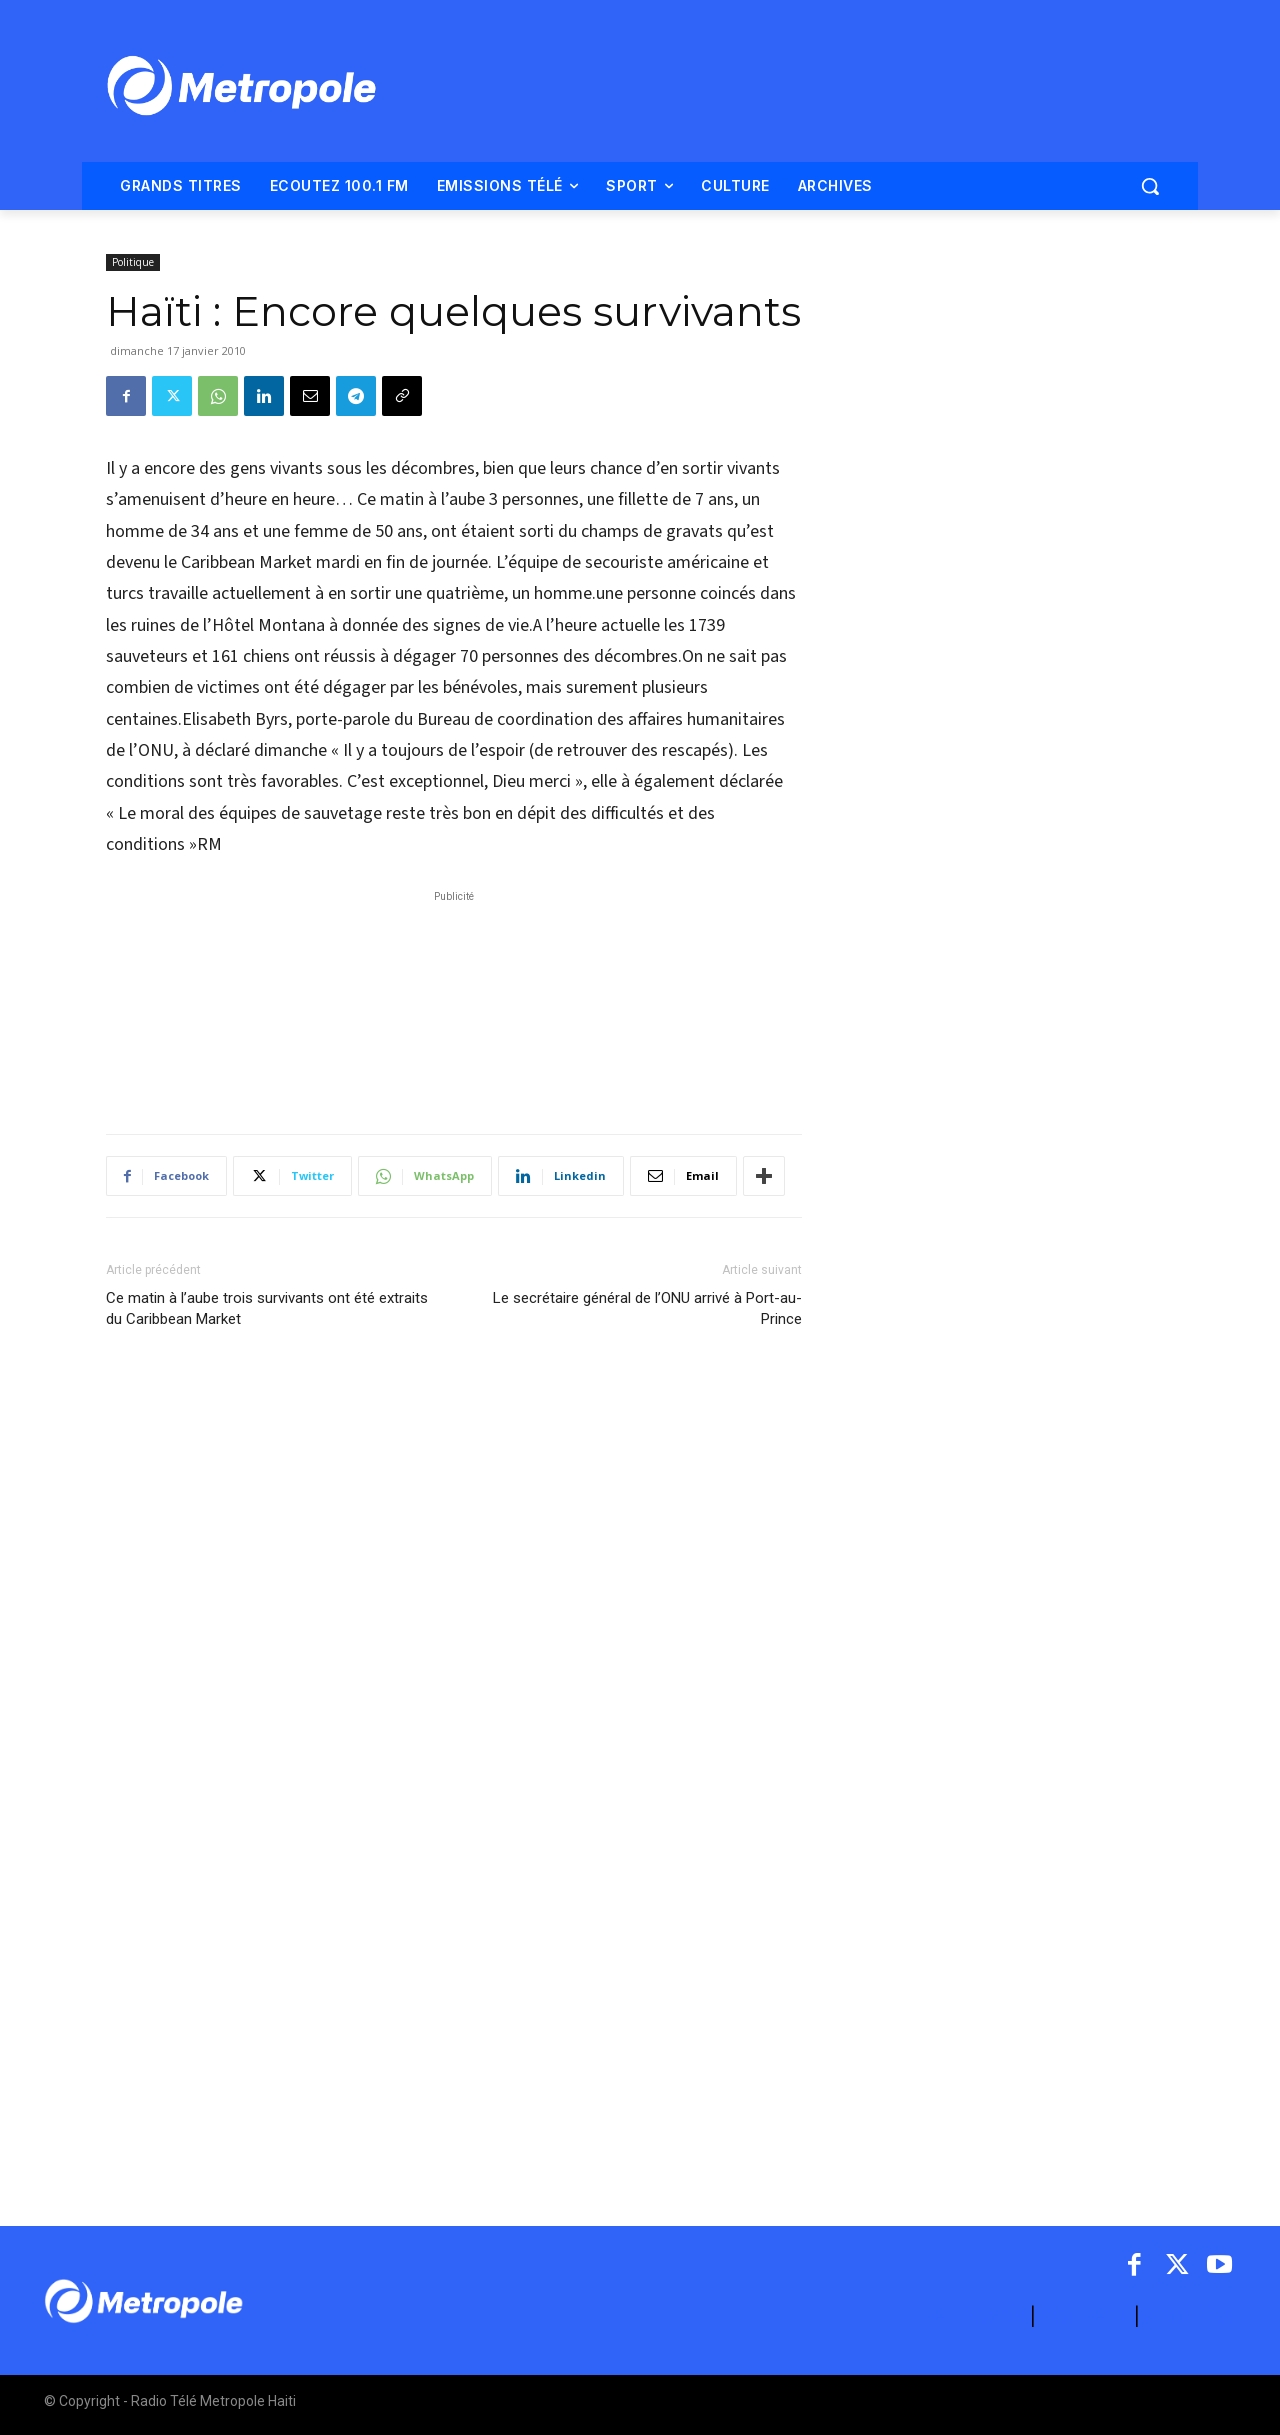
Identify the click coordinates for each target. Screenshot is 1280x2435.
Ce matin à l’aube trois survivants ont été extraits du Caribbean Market (267, 1308)
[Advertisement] (454, 1002)
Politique (133, 262)
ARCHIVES (1190, 2316)
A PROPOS (981, 2316)
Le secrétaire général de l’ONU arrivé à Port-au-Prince (647, 1308)
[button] (1150, 186)
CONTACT (1085, 2316)
